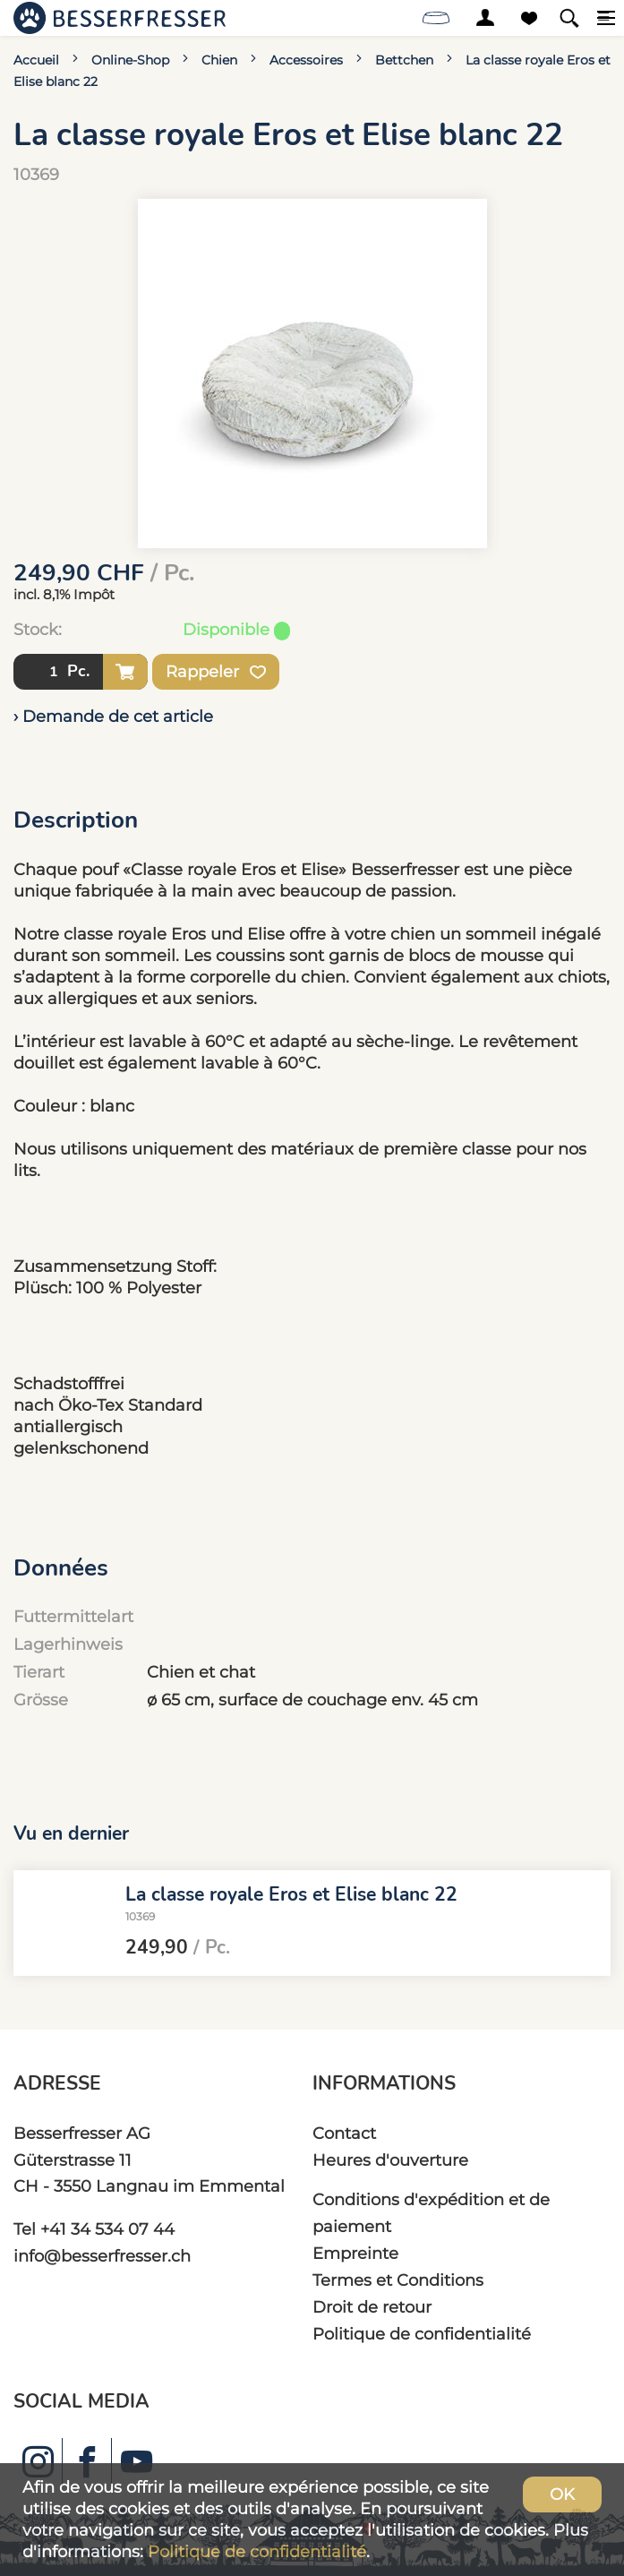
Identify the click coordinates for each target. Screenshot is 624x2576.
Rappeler (216, 672)
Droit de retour (372, 2306)
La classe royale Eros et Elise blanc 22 (291, 1894)
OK (562, 2494)
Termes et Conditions (397, 2280)
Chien (219, 60)
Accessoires (306, 60)
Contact (344, 2133)
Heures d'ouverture (390, 2160)
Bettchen (404, 60)
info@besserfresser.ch (102, 2255)
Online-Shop (130, 60)
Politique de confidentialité (421, 2333)
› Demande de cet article (113, 716)
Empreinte (355, 2253)
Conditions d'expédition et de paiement (431, 2213)
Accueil (36, 60)
